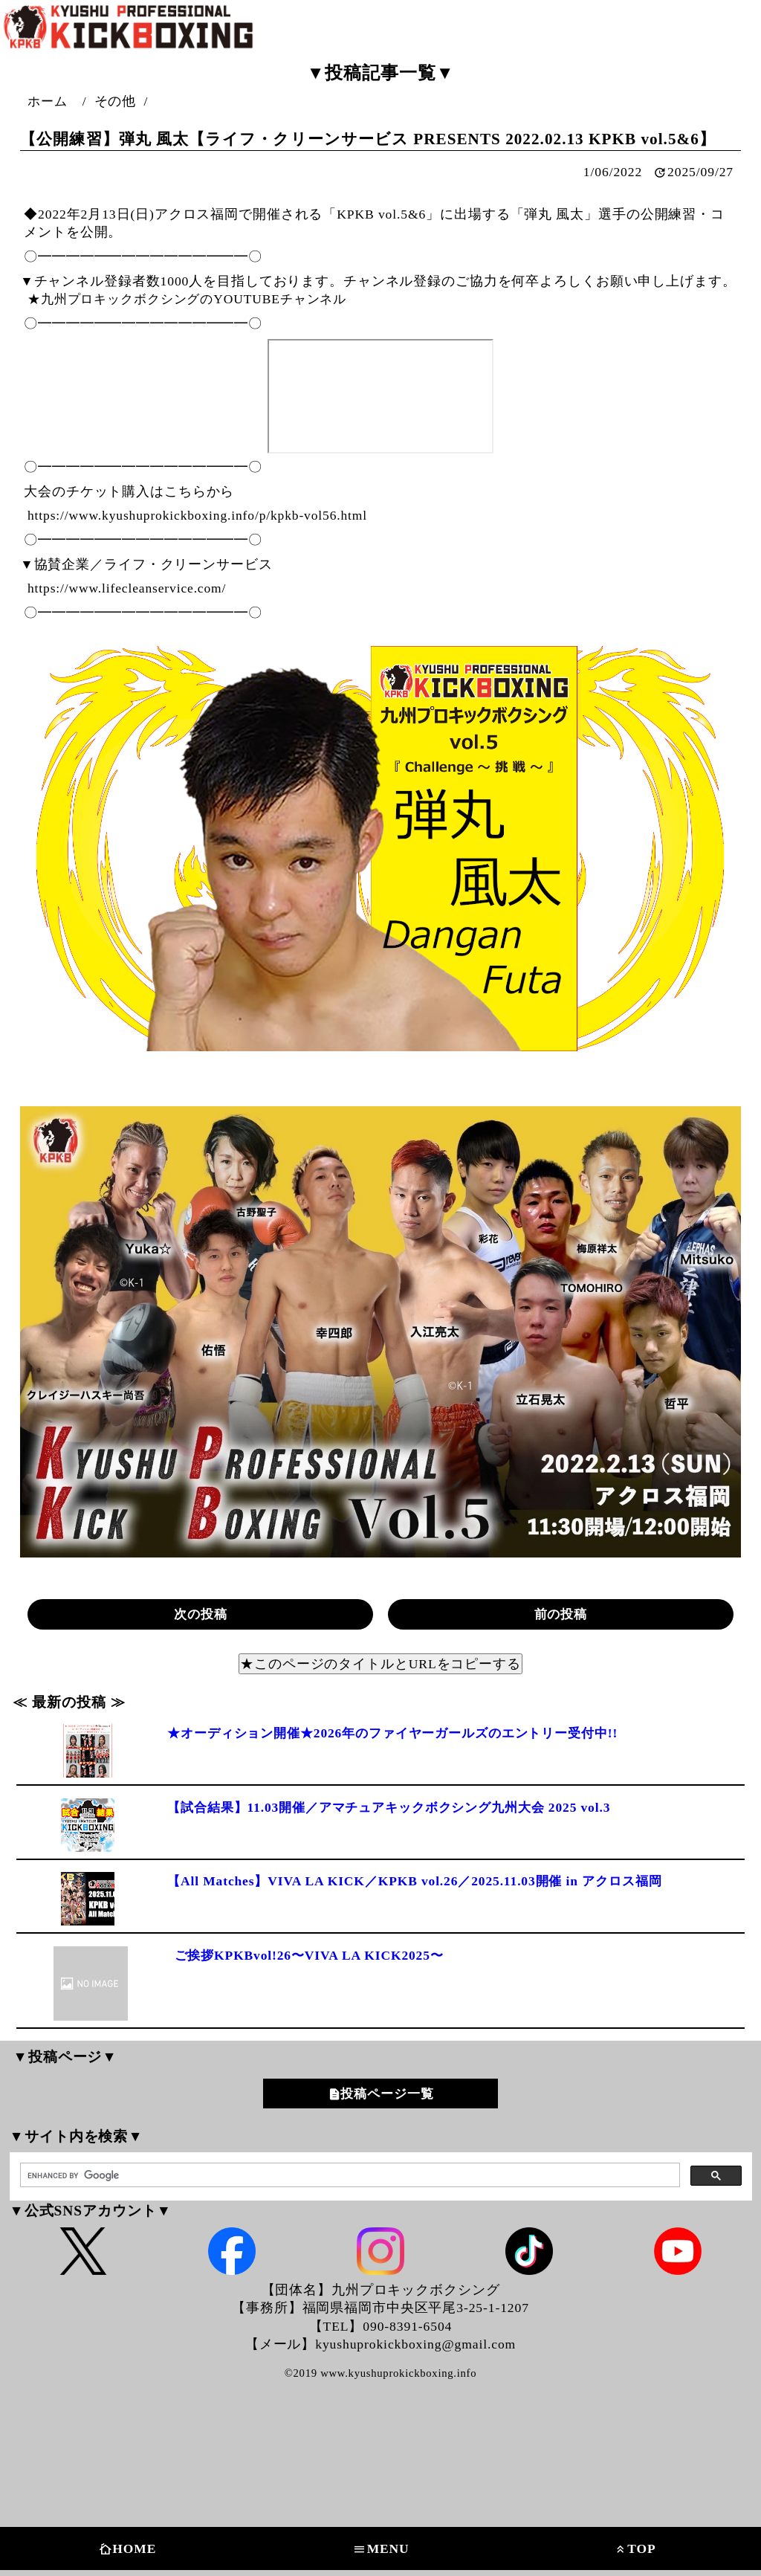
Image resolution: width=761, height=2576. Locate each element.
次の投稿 (200, 1614)
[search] (348, 2176)
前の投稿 (561, 1614)
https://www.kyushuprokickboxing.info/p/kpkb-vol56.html (198, 515)
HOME (126, 2549)
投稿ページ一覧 (387, 2093)
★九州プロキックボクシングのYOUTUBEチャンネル (194, 298)
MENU (380, 2549)
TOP (634, 2549)
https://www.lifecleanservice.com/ (127, 588)
